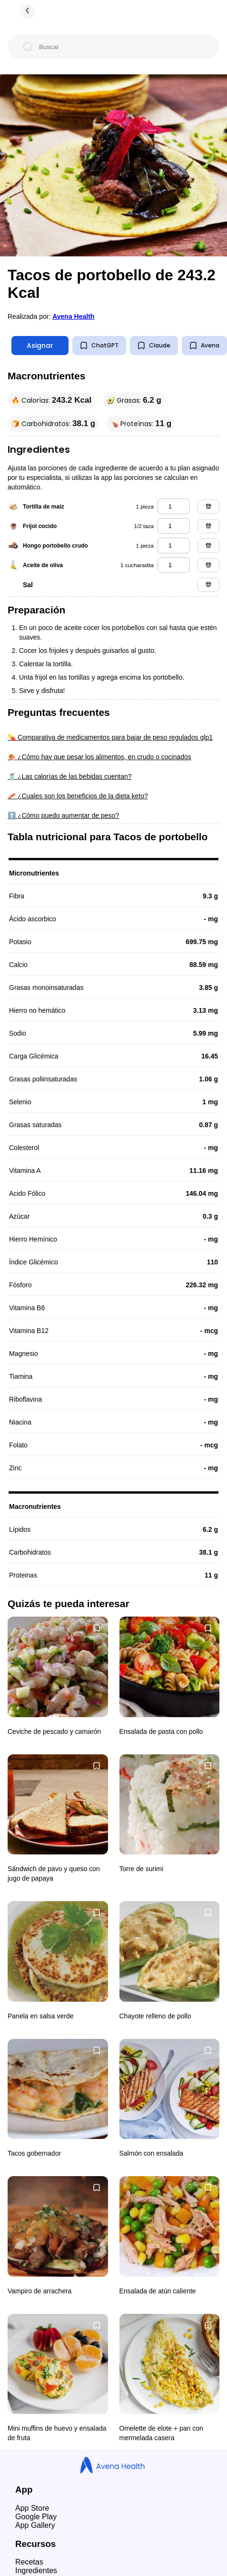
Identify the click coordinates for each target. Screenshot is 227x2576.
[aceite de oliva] (174, 565)
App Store (32, 2508)
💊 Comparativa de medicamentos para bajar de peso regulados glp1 (110, 737)
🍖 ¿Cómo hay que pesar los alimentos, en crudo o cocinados (99, 757)
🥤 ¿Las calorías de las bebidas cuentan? (70, 776)
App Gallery (35, 2525)
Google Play (36, 2517)
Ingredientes (36, 2570)
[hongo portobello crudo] (174, 545)
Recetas (29, 2562)
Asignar (40, 345)
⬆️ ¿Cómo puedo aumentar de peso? (63, 815)
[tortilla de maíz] (174, 506)
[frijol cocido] (174, 526)
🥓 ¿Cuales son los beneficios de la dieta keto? (78, 796)
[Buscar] (121, 46)
